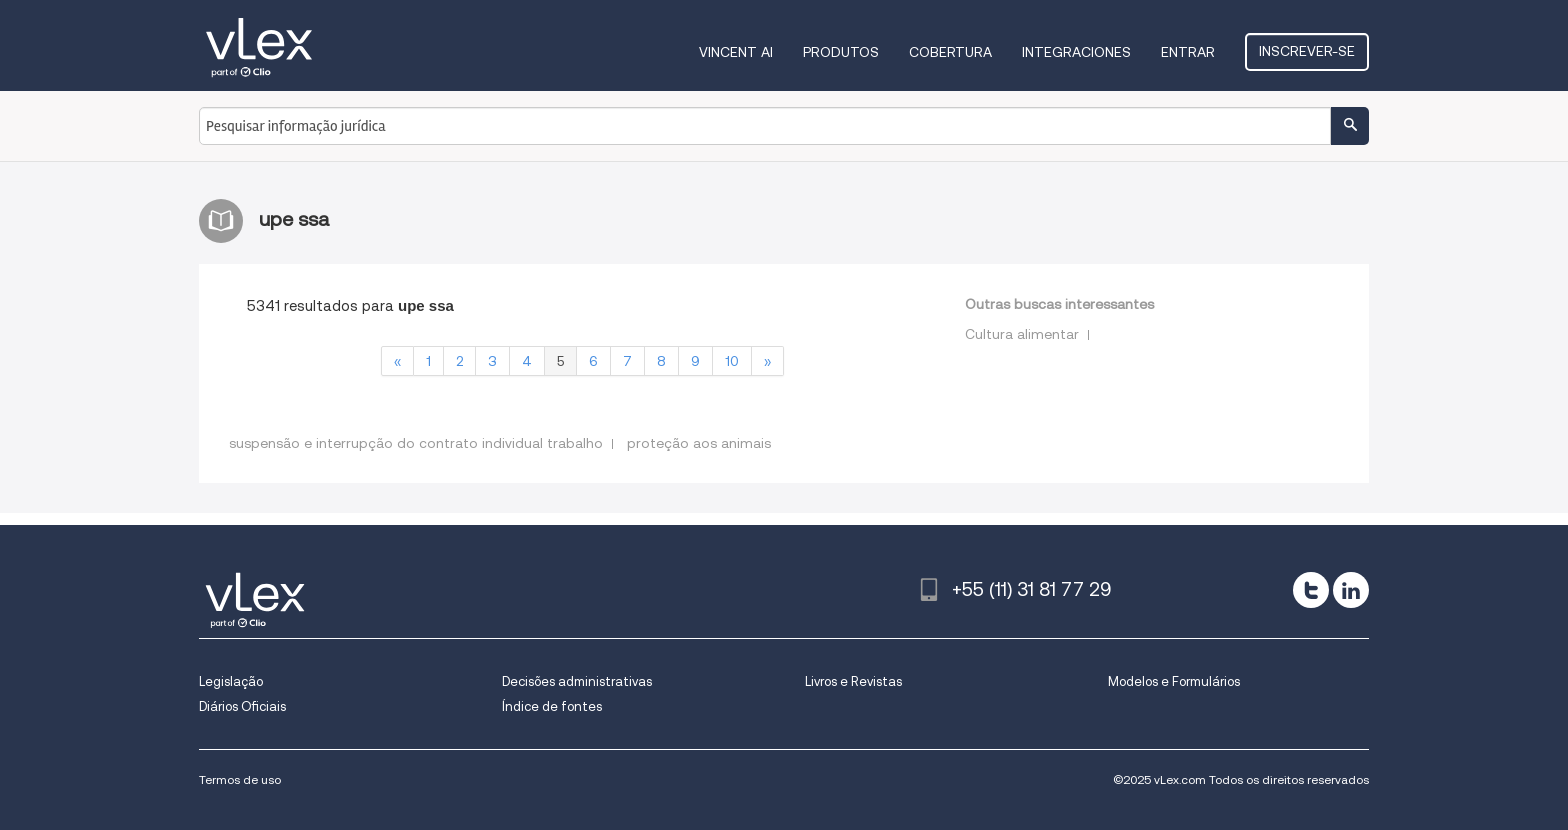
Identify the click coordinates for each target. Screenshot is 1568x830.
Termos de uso (240, 779)
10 (732, 361)
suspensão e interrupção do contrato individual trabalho (416, 443)
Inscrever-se (1307, 51)
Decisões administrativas (577, 681)
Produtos (841, 52)
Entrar (1188, 52)
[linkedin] (1351, 590)
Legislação (231, 681)
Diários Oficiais (242, 706)
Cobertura (950, 52)
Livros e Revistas (853, 681)
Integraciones (1076, 52)
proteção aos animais (699, 443)
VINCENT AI (736, 52)
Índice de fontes (552, 706)
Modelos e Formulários (1174, 681)
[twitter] (1311, 590)
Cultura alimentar (1022, 334)
